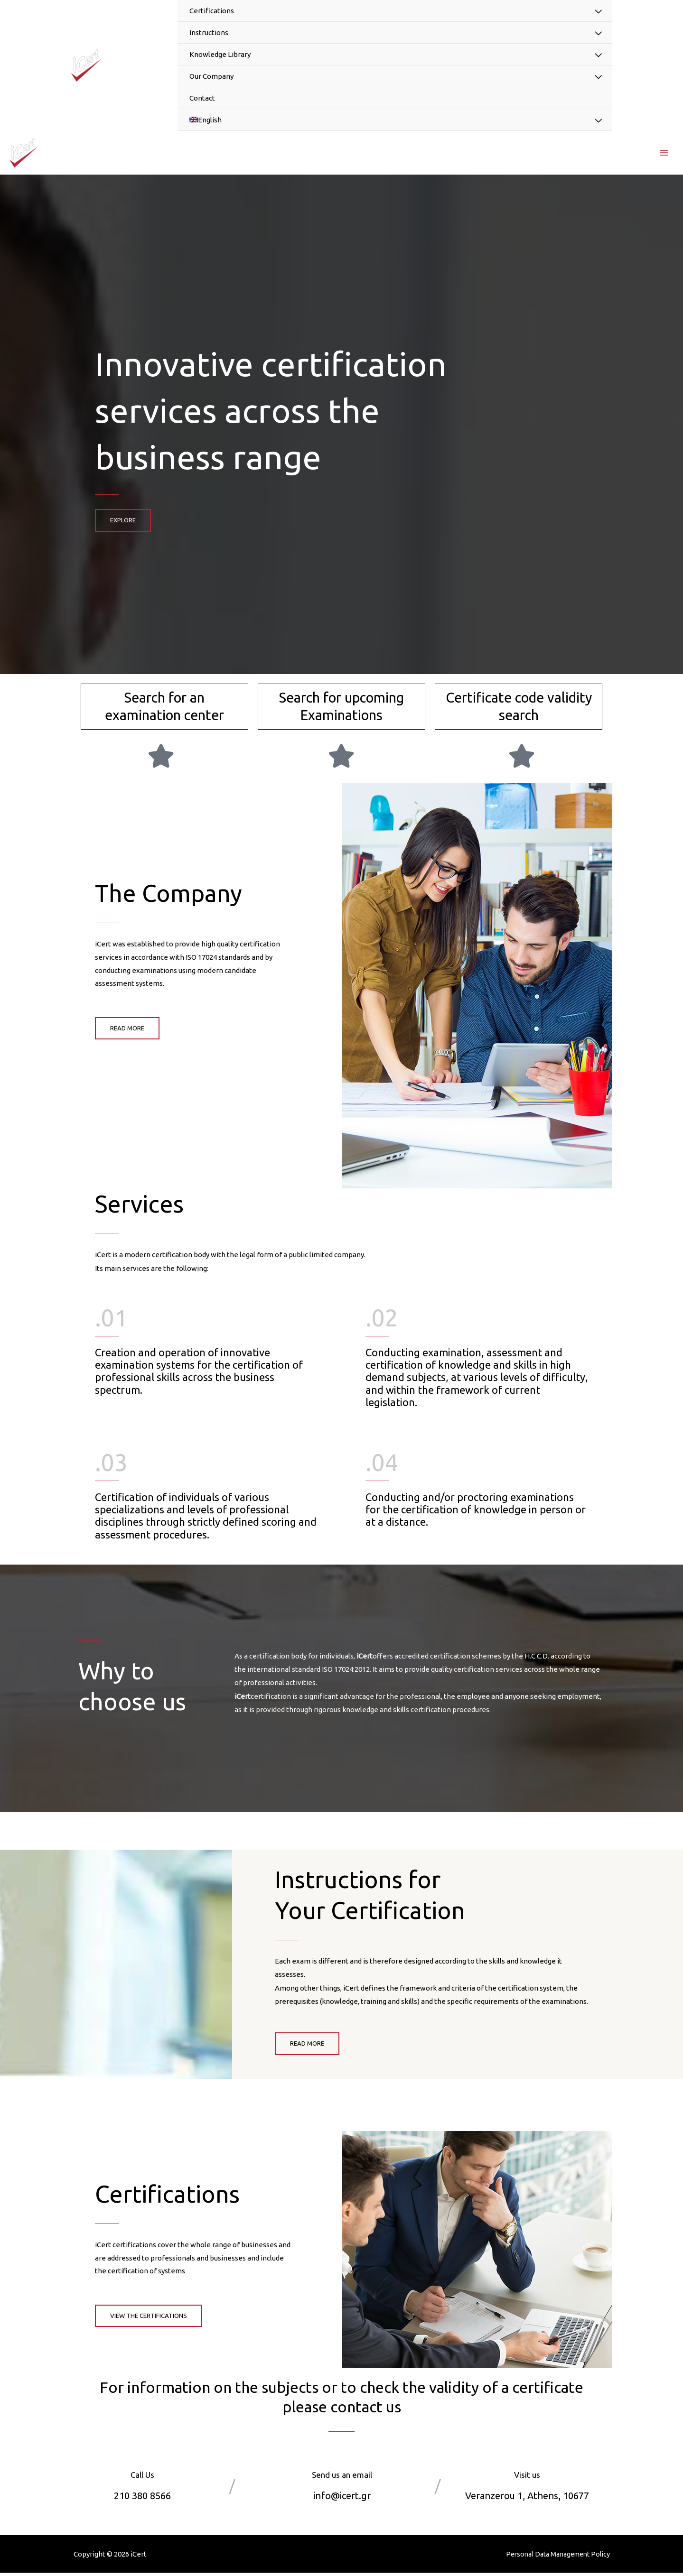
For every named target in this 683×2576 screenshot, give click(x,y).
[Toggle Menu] (598, 12)
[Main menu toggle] (664, 154)
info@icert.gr (342, 2498)
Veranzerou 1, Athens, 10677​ (527, 2498)
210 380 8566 (142, 2498)
